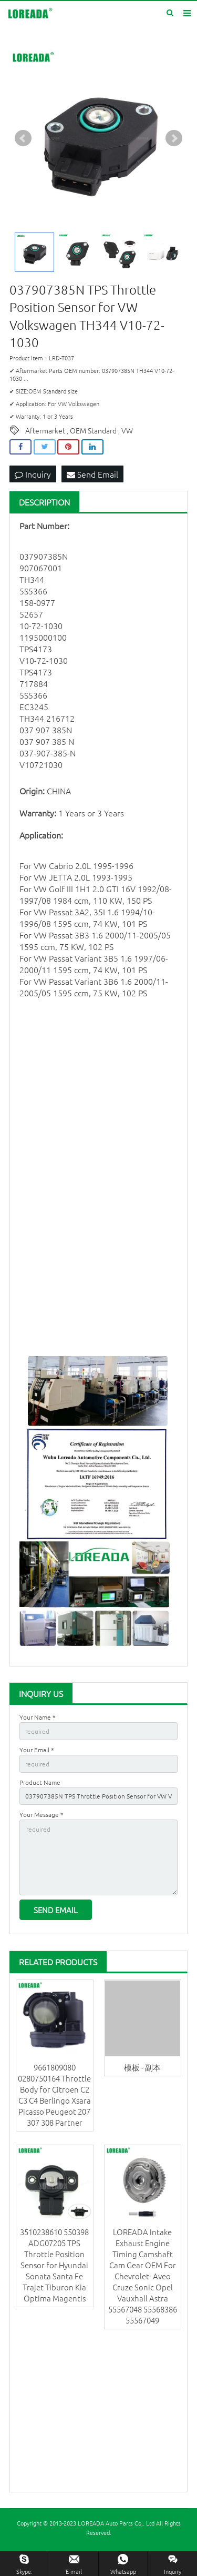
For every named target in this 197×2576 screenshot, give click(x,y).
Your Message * (41, 1814)
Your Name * (37, 1717)
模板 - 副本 (142, 2067)
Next (173, 138)
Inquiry (33, 474)
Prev (23, 138)
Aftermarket (45, 430)
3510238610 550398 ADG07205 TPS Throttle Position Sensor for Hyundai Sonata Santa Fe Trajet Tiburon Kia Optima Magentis (54, 2265)
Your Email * (36, 1749)
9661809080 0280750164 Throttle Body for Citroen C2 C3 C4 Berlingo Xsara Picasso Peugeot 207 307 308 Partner (54, 2095)
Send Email (92, 474)
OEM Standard (93, 430)
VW (127, 430)
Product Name (39, 1782)
